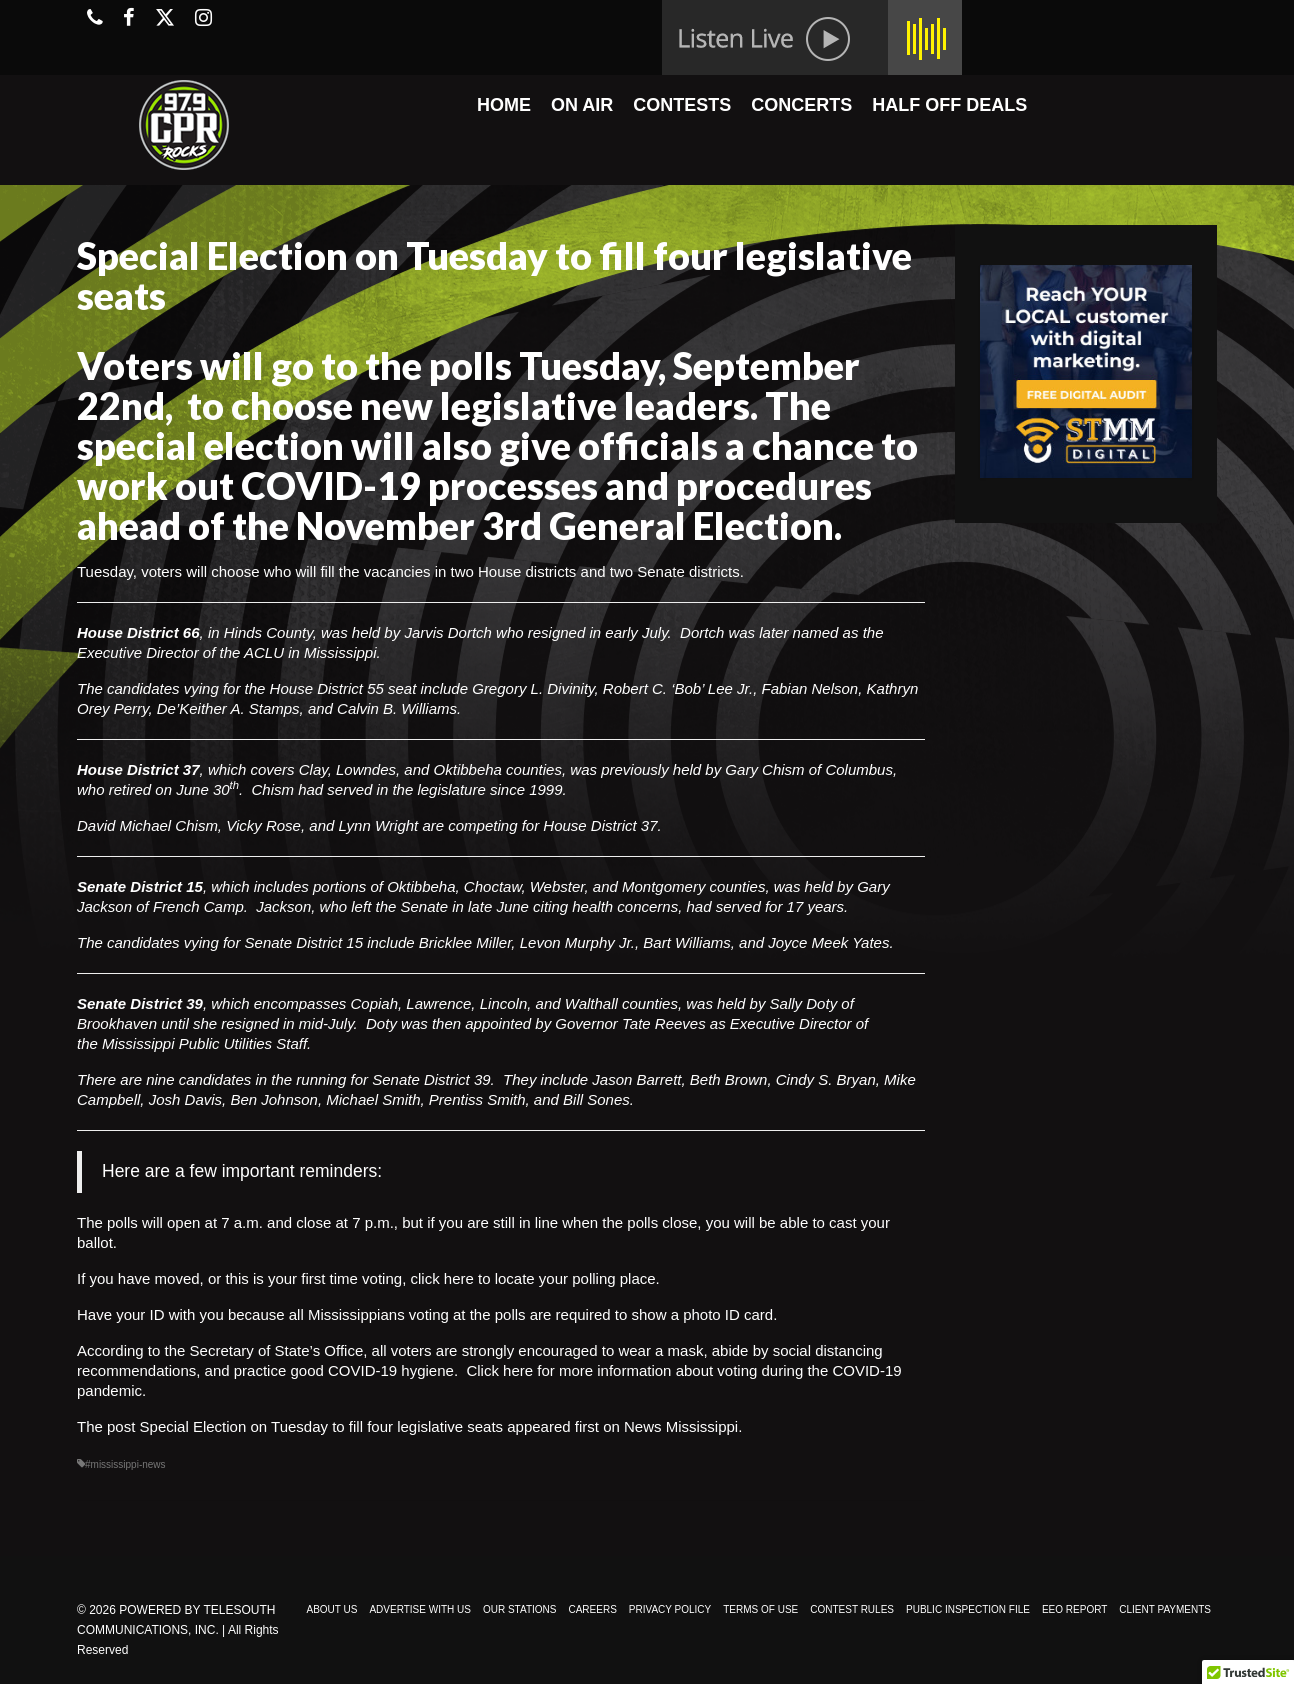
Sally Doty (804, 1003)
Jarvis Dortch (448, 632)
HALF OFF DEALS (949, 105)
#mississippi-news (125, 1464)
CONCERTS (801, 105)
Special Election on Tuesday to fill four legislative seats (322, 1426)
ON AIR (582, 105)
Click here (499, 1370)
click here (441, 1278)
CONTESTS (682, 105)
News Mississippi (681, 1426)
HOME (504, 105)
